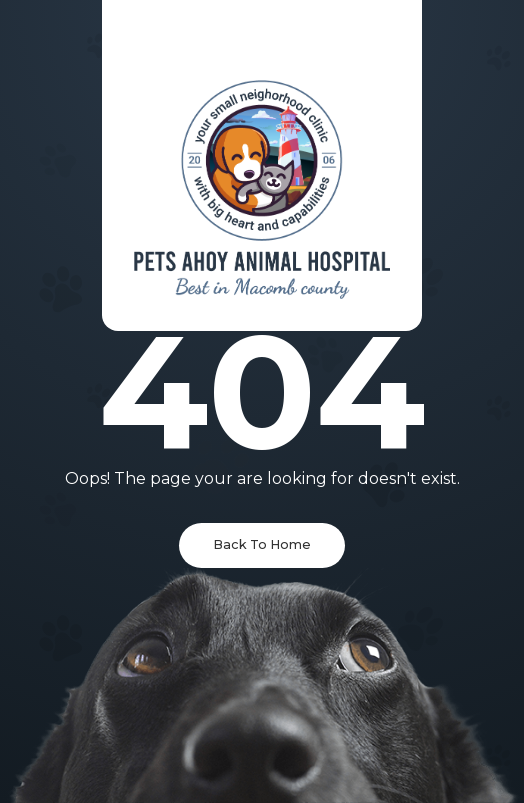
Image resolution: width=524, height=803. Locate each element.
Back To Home (262, 544)
